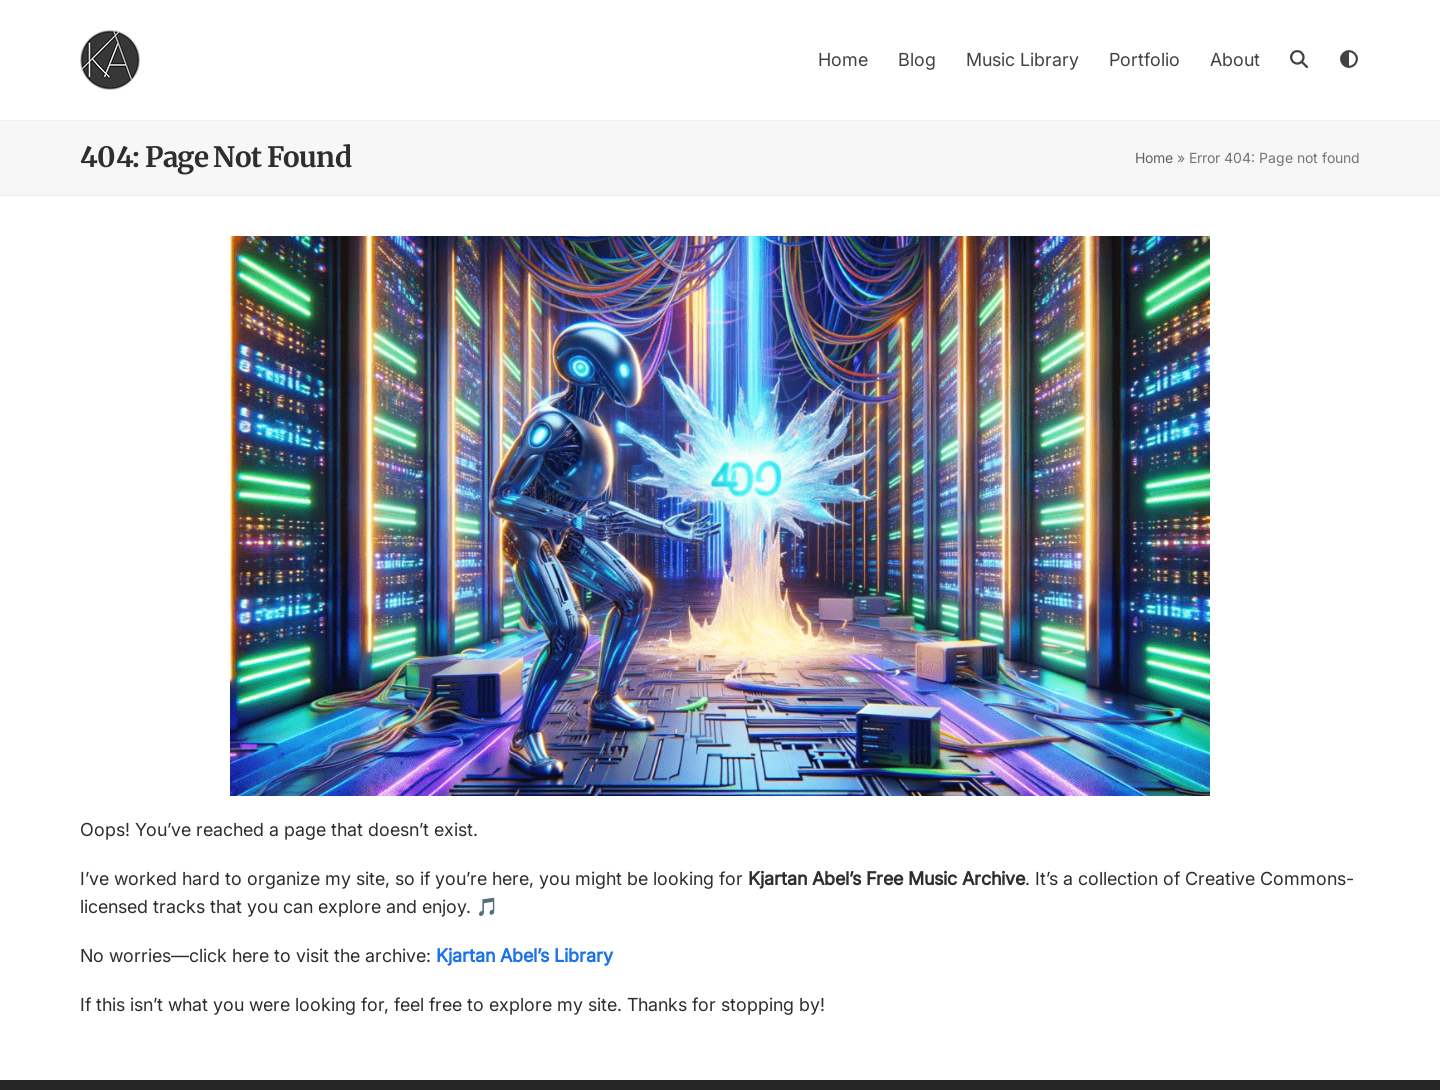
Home (1154, 157)
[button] (1299, 60)
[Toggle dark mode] (1349, 60)
